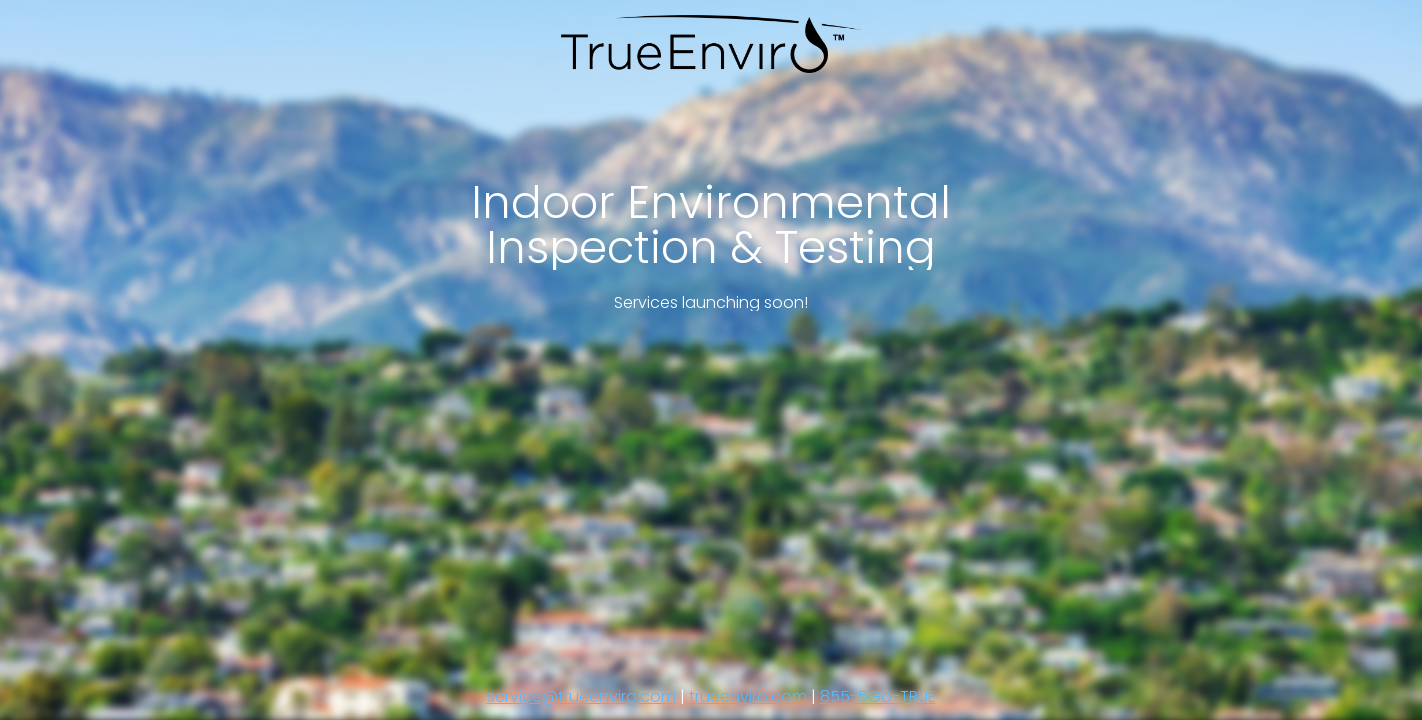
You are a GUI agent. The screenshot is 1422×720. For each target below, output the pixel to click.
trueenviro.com (748, 696)
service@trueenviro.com (581, 696)
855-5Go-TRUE (878, 696)
